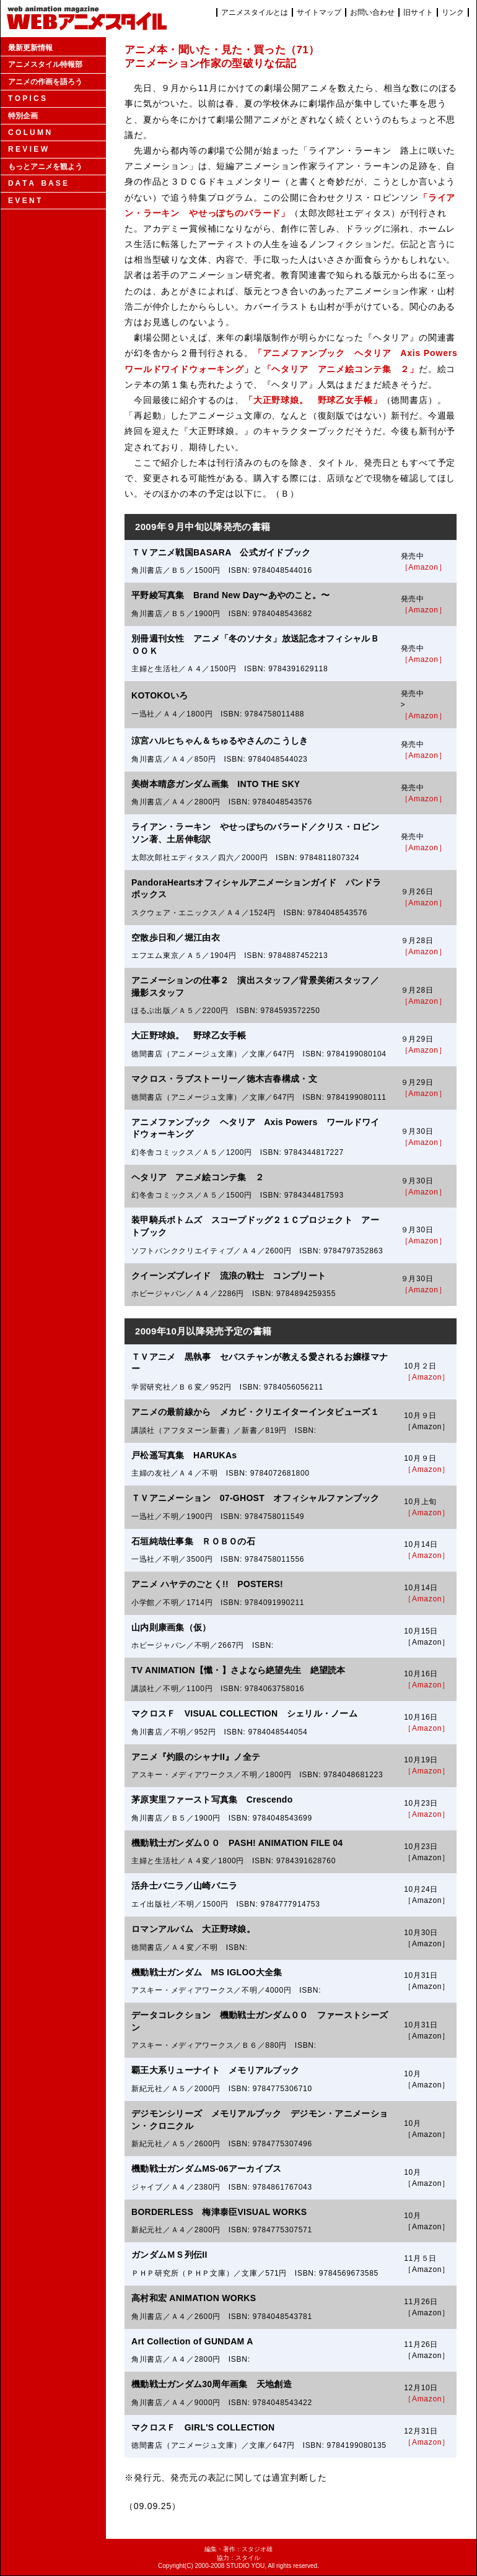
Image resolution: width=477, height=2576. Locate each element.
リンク (453, 12)
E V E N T (24, 200)
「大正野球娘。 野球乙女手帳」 (313, 400)
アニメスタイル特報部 (45, 64)
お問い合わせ (372, 12)
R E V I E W (28, 149)
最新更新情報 (30, 47)
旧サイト (418, 12)
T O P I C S (27, 98)
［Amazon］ (424, 567)
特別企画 (23, 115)
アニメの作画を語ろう (45, 81)
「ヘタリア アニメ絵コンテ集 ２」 (341, 369)
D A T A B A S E (38, 183)
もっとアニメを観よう (45, 166)
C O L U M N (29, 132)
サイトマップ (319, 12)
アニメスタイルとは (254, 12)
